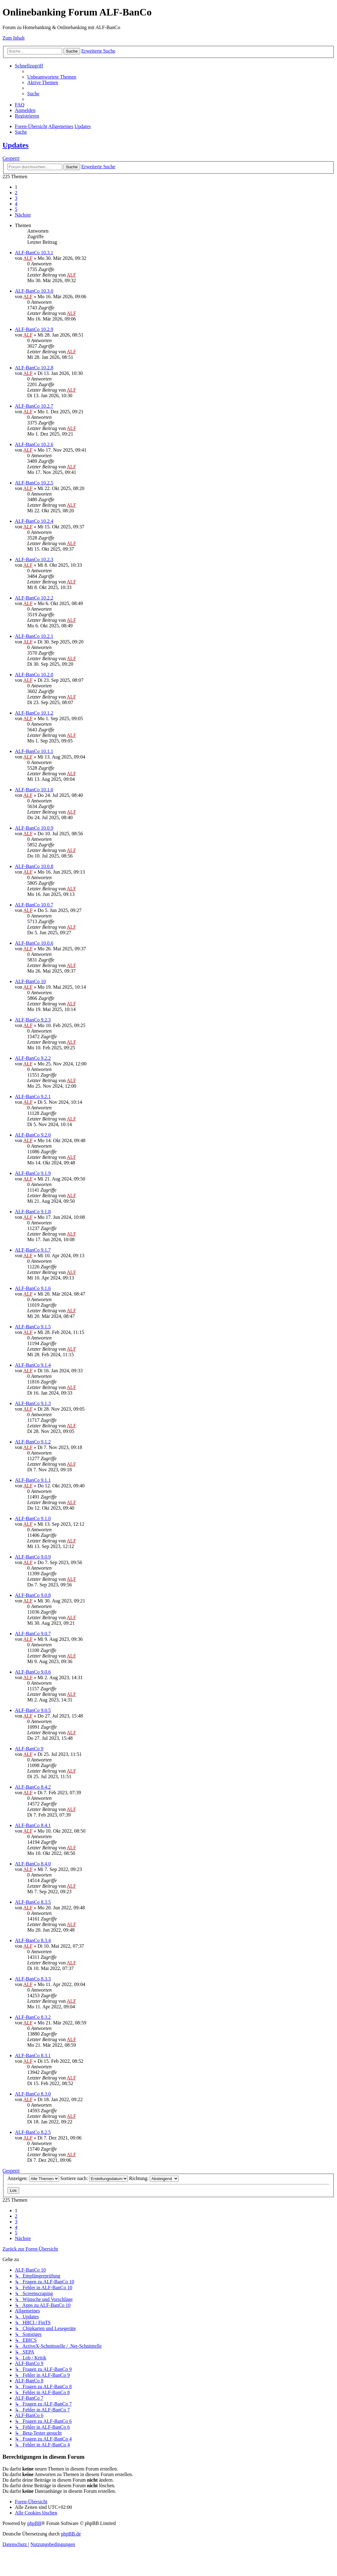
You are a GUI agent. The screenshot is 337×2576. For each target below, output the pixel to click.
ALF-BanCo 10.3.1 (34, 252)
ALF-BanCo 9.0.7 (33, 1633)
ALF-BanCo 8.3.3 (33, 1978)
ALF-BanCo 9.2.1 (33, 1096)
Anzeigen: (33, 2178)
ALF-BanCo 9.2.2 (33, 1058)
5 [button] (16, 209)
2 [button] (16, 192)
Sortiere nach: (94, 2178)
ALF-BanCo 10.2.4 (34, 521)
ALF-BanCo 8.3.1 (33, 2055)
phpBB (34, 2523)
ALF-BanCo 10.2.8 (34, 367)
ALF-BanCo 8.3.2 (33, 2017)
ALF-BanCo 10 (30, 981)
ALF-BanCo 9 (29, 1748)
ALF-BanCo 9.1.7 (33, 1250)
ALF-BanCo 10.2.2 (34, 597)
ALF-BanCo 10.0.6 (34, 943)
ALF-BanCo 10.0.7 (34, 904)
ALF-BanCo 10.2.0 (34, 674)
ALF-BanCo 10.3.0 (34, 291)
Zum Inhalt (13, 38)
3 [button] (16, 198)
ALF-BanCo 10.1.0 (34, 789)
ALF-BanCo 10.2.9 (34, 329)
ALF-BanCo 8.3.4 (33, 1940)
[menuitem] (51, 77)
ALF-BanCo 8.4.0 (33, 1863)
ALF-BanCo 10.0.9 (34, 828)
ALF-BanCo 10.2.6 (34, 444)
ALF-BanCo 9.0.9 (33, 1556)
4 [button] (16, 203)
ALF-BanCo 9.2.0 (33, 1134)
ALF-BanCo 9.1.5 (33, 1326)
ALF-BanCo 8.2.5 (33, 2132)
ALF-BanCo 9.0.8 (33, 1595)
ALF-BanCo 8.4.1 (33, 1825)
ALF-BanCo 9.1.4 (33, 1365)
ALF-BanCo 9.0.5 (33, 1710)
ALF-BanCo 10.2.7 (34, 406)
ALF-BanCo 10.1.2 (34, 713)
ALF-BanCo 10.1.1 (34, 751)
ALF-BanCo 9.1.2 (33, 1441)
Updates (15, 145)
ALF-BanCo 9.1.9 (33, 1173)
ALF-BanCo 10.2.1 (34, 636)
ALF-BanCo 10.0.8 (34, 866)
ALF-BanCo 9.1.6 (33, 1288)
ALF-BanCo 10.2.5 (34, 482)
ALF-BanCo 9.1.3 (33, 1403)
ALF (27, 258)
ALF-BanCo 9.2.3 (33, 1019)
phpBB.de (71, 2533)
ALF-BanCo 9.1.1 (33, 1480)
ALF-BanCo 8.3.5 (33, 1902)
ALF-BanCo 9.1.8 (33, 1211)
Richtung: (154, 2178)
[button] (23, 214)
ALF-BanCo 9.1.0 (33, 1518)
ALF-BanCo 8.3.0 (33, 2093)
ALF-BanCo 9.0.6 (33, 1672)
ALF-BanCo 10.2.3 (34, 559)
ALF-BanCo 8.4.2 (33, 1787)
